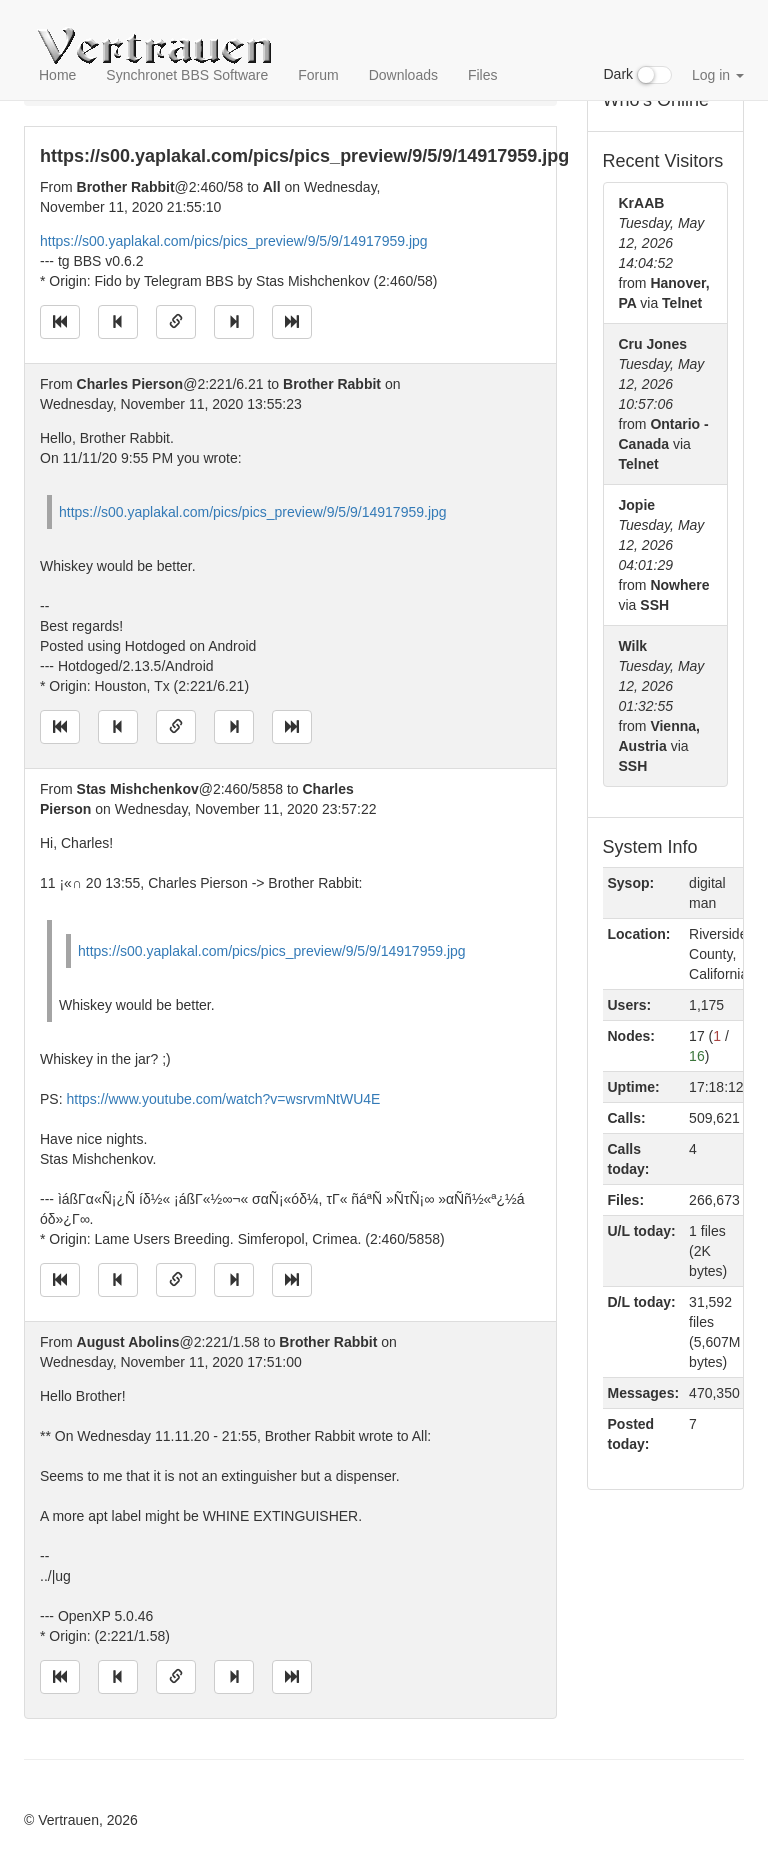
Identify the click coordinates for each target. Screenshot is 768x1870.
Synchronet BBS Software (187, 75)
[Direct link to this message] (176, 322)
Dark (638, 75)
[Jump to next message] (234, 322)
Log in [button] (718, 75)
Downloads (403, 75)
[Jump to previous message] (118, 322)
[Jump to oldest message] (60, 322)
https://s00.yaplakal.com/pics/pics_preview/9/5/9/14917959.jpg (234, 241)
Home (57, 75)
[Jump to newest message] (292, 322)
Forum (318, 75)
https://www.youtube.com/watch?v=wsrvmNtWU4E (223, 1099)
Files (483, 75)
